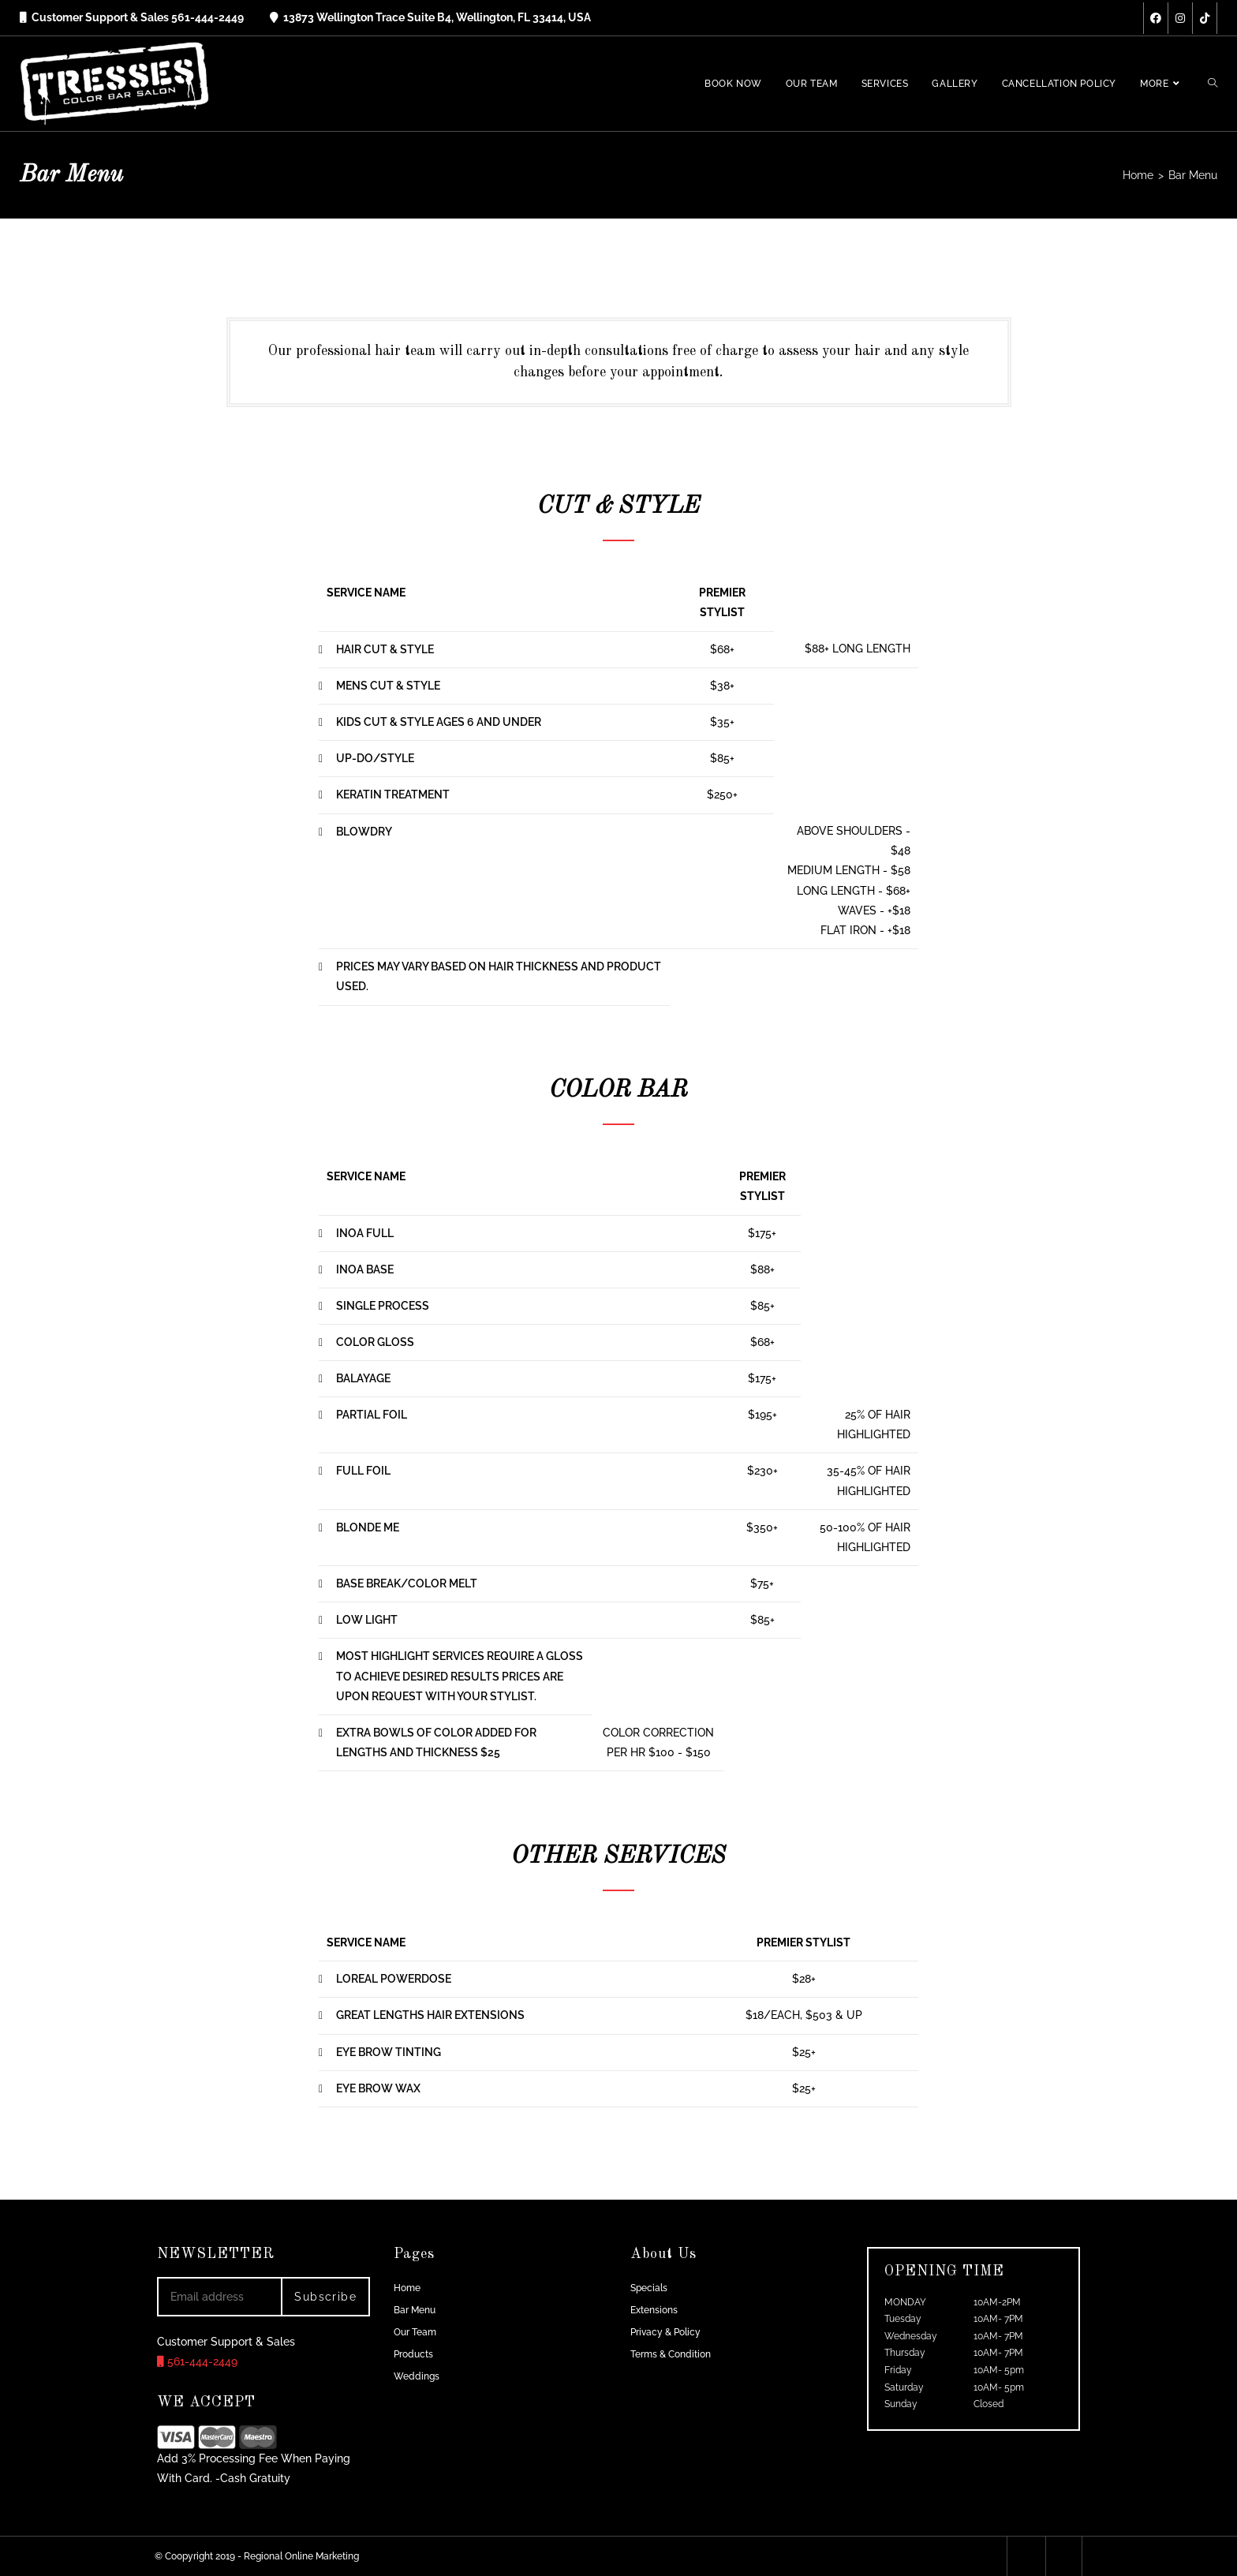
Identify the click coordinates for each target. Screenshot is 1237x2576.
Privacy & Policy (665, 2332)
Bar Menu (414, 2310)
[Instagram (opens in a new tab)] (1180, 18)
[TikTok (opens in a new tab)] (1204, 18)
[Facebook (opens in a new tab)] (1156, 18)
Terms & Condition (670, 2354)
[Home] (1138, 175)
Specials (648, 2288)
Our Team (415, 2332)
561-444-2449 (197, 2361)
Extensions (654, 2310)
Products (413, 2354)
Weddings (416, 2376)
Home (407, 2288)
